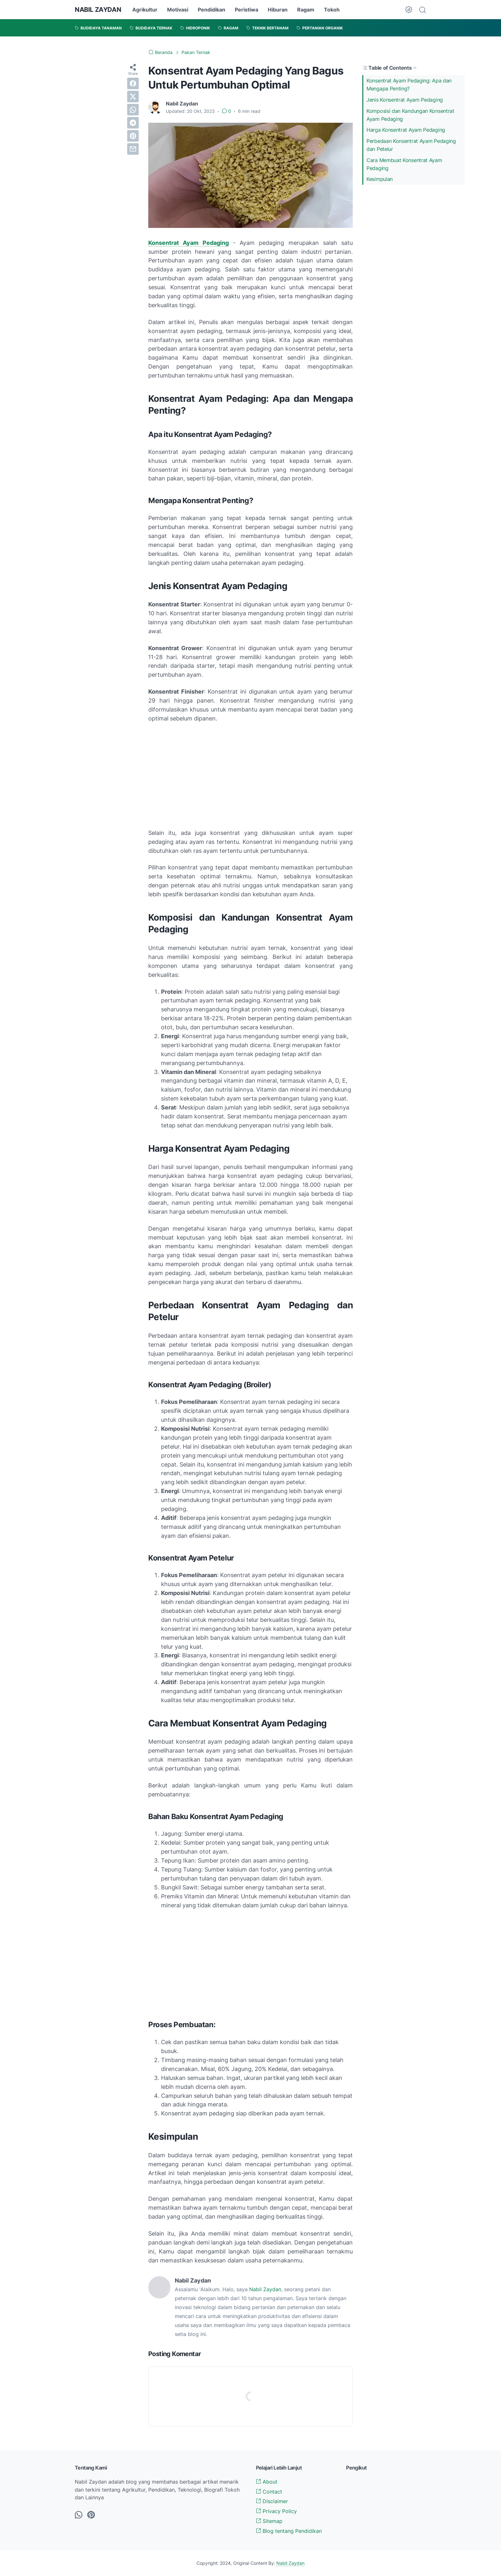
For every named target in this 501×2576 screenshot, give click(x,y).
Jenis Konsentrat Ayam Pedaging (404, 100)
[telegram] (133, 122)
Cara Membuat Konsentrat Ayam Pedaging (404, 164)
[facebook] (133, 83)
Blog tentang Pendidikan (289, 2531)
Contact (269, 2491)
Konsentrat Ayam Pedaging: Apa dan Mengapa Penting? (408, 84)
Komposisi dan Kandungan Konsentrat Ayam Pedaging (410, 115)
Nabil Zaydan (265, 2289)
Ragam (305, 9)
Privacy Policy (276, 2511)
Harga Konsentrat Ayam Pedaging (405, 130)
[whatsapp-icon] (78, 2515)
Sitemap (269, 2521)
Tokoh (332, 9)
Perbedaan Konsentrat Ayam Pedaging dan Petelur (411, 145)
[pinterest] (133, 136)
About (266, 2482)
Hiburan (278, 9)
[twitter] (133, 96)
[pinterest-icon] (91, 2515)
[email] (133, 149)
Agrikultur (145, 9)
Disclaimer (272, 2501)
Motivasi (177, 9)
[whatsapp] (133, 109)
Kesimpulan (379, 179)
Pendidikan (211, 9)
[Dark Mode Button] (408, 9)
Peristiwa (246, 9)
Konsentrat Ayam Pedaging (188, 242)
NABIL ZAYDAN (98, 9)
